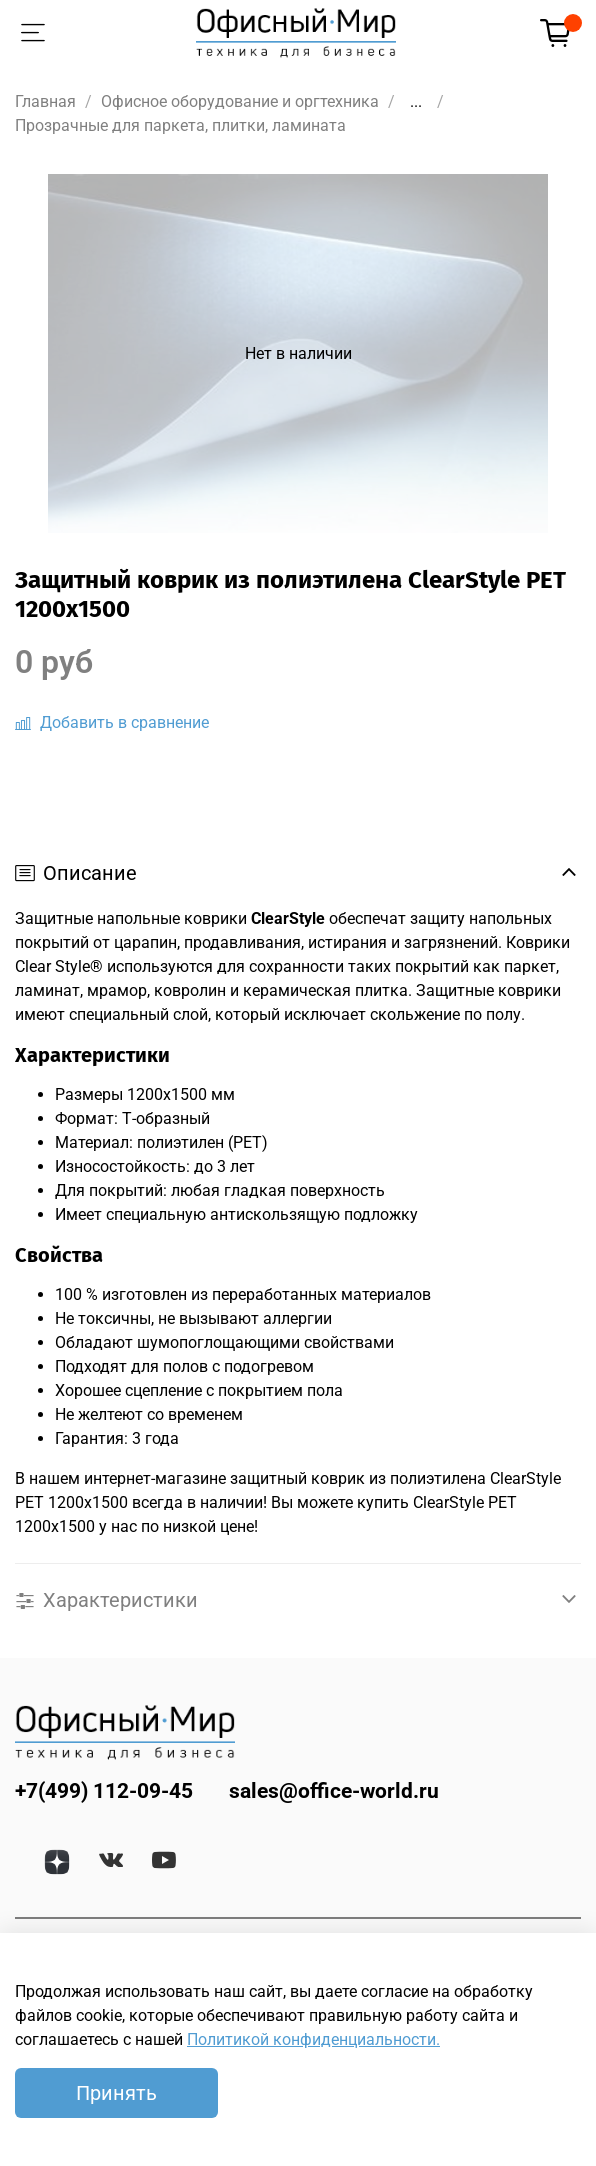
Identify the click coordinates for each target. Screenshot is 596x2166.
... (416, 102)
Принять (116, 2093)
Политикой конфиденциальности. (313, 2039)
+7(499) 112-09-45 (104, 1791)
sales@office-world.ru (334, 1791)
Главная (45, 101)
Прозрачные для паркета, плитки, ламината (180, 125)
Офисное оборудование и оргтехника (240, 101)
